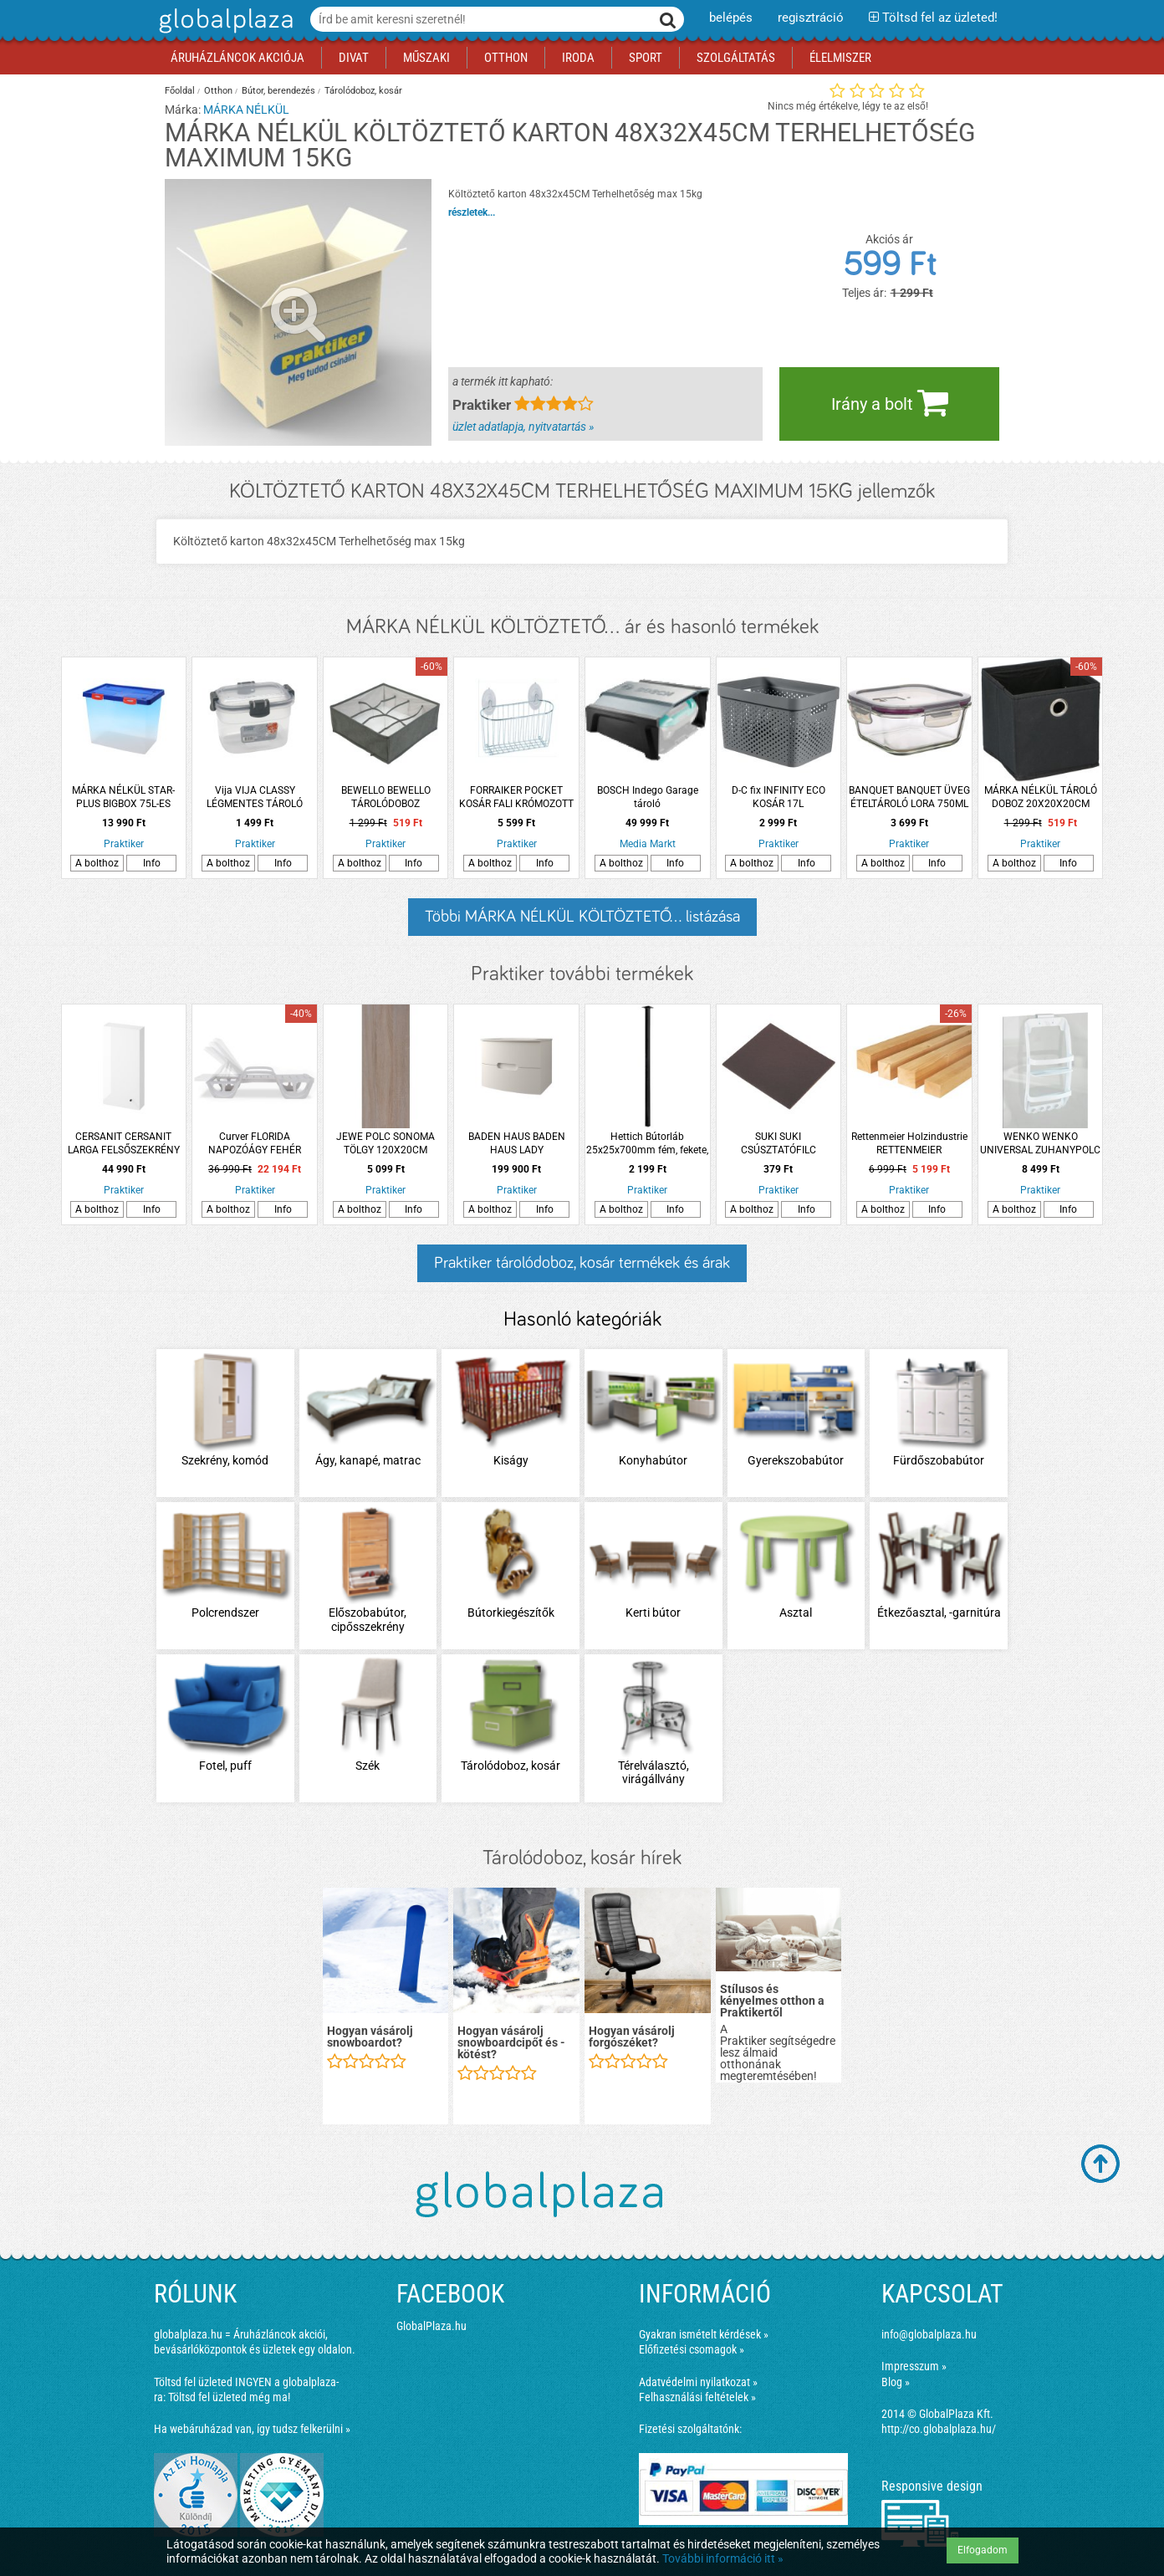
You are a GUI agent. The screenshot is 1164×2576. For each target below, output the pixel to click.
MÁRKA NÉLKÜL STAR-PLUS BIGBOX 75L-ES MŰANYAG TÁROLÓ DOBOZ (123, 797)
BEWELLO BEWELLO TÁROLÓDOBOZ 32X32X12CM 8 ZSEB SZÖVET (386, 797)
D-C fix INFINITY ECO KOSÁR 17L (778, 797)
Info (152, 863)
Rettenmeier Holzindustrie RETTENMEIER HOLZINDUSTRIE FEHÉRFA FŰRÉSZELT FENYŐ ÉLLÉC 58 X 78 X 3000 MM (909, 1144)
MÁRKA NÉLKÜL (246, 109)
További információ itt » (723, 2558)
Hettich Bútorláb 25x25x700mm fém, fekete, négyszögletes (647, 1144)
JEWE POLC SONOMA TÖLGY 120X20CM (385, 1143)
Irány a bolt (889, 402)
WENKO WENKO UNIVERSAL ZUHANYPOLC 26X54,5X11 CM (1040, 1144)
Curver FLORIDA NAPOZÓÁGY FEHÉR (254, 1143)
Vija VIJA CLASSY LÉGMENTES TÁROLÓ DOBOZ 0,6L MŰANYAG (254, 797)
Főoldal (180, 90)
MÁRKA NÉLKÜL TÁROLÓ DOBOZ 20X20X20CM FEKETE (1040, 797)
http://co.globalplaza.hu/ (938, 2428)
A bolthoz (97, 863)
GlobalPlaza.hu (431, 2326)
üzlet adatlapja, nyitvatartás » (523, 426)
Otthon (218, 90)
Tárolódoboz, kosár (363, 90)
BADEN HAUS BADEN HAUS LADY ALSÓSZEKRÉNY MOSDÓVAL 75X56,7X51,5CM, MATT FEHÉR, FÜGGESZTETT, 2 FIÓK (516, 1144)
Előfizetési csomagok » (691, 2349)
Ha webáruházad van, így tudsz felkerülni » (252, 2428)
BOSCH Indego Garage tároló (647, 797)
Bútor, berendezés (278, 90)
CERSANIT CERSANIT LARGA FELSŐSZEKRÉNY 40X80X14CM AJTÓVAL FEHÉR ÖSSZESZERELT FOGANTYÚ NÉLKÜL (124, 1144)
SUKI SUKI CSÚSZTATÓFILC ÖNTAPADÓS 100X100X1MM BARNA (778, 1144)
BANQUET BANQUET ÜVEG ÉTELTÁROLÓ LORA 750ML (909, 797)
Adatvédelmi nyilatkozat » (698, 2382)
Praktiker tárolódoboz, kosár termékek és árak (582, 1263)
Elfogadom (982, 2550)
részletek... (471, 212)
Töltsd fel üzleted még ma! (229, 2397)
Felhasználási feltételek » (697, 2397)
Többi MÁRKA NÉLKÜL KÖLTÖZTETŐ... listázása (582, 916)
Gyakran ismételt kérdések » (703, 2334)
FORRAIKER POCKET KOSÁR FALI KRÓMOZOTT (516, 797)
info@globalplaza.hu (929, 2334)
